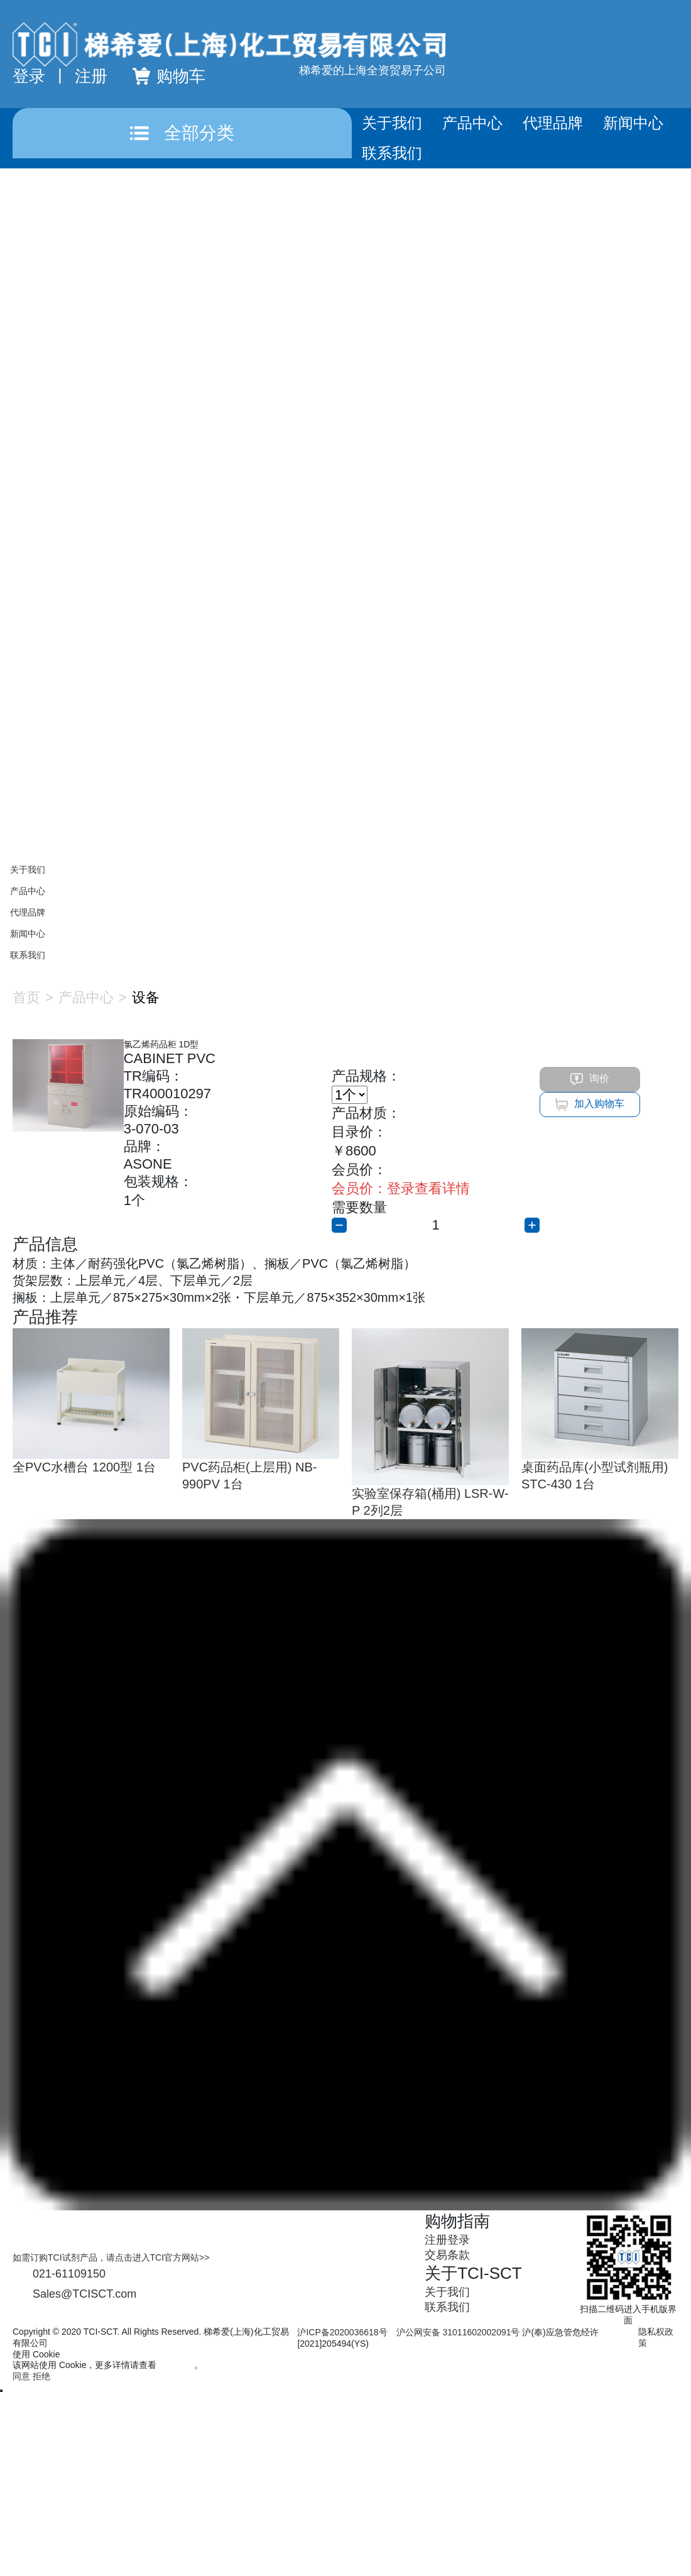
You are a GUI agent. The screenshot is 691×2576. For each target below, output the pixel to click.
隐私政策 (176, 2365)
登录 (29, 76)
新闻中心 (633, 122)
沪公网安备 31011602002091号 (458, 2332)
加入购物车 (589, 1104)
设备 (146, 997)
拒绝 (41, 2376)
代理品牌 (553, 122)
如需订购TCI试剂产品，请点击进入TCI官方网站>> (111, 2257)
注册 (91, 76)
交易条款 (447, 2255)
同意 (21, 2376)
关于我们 (392, 122)
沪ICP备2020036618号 (342, 2332)
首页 (26, 997)
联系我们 (392, 153)
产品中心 (472, 122)
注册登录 (447, 2240)
